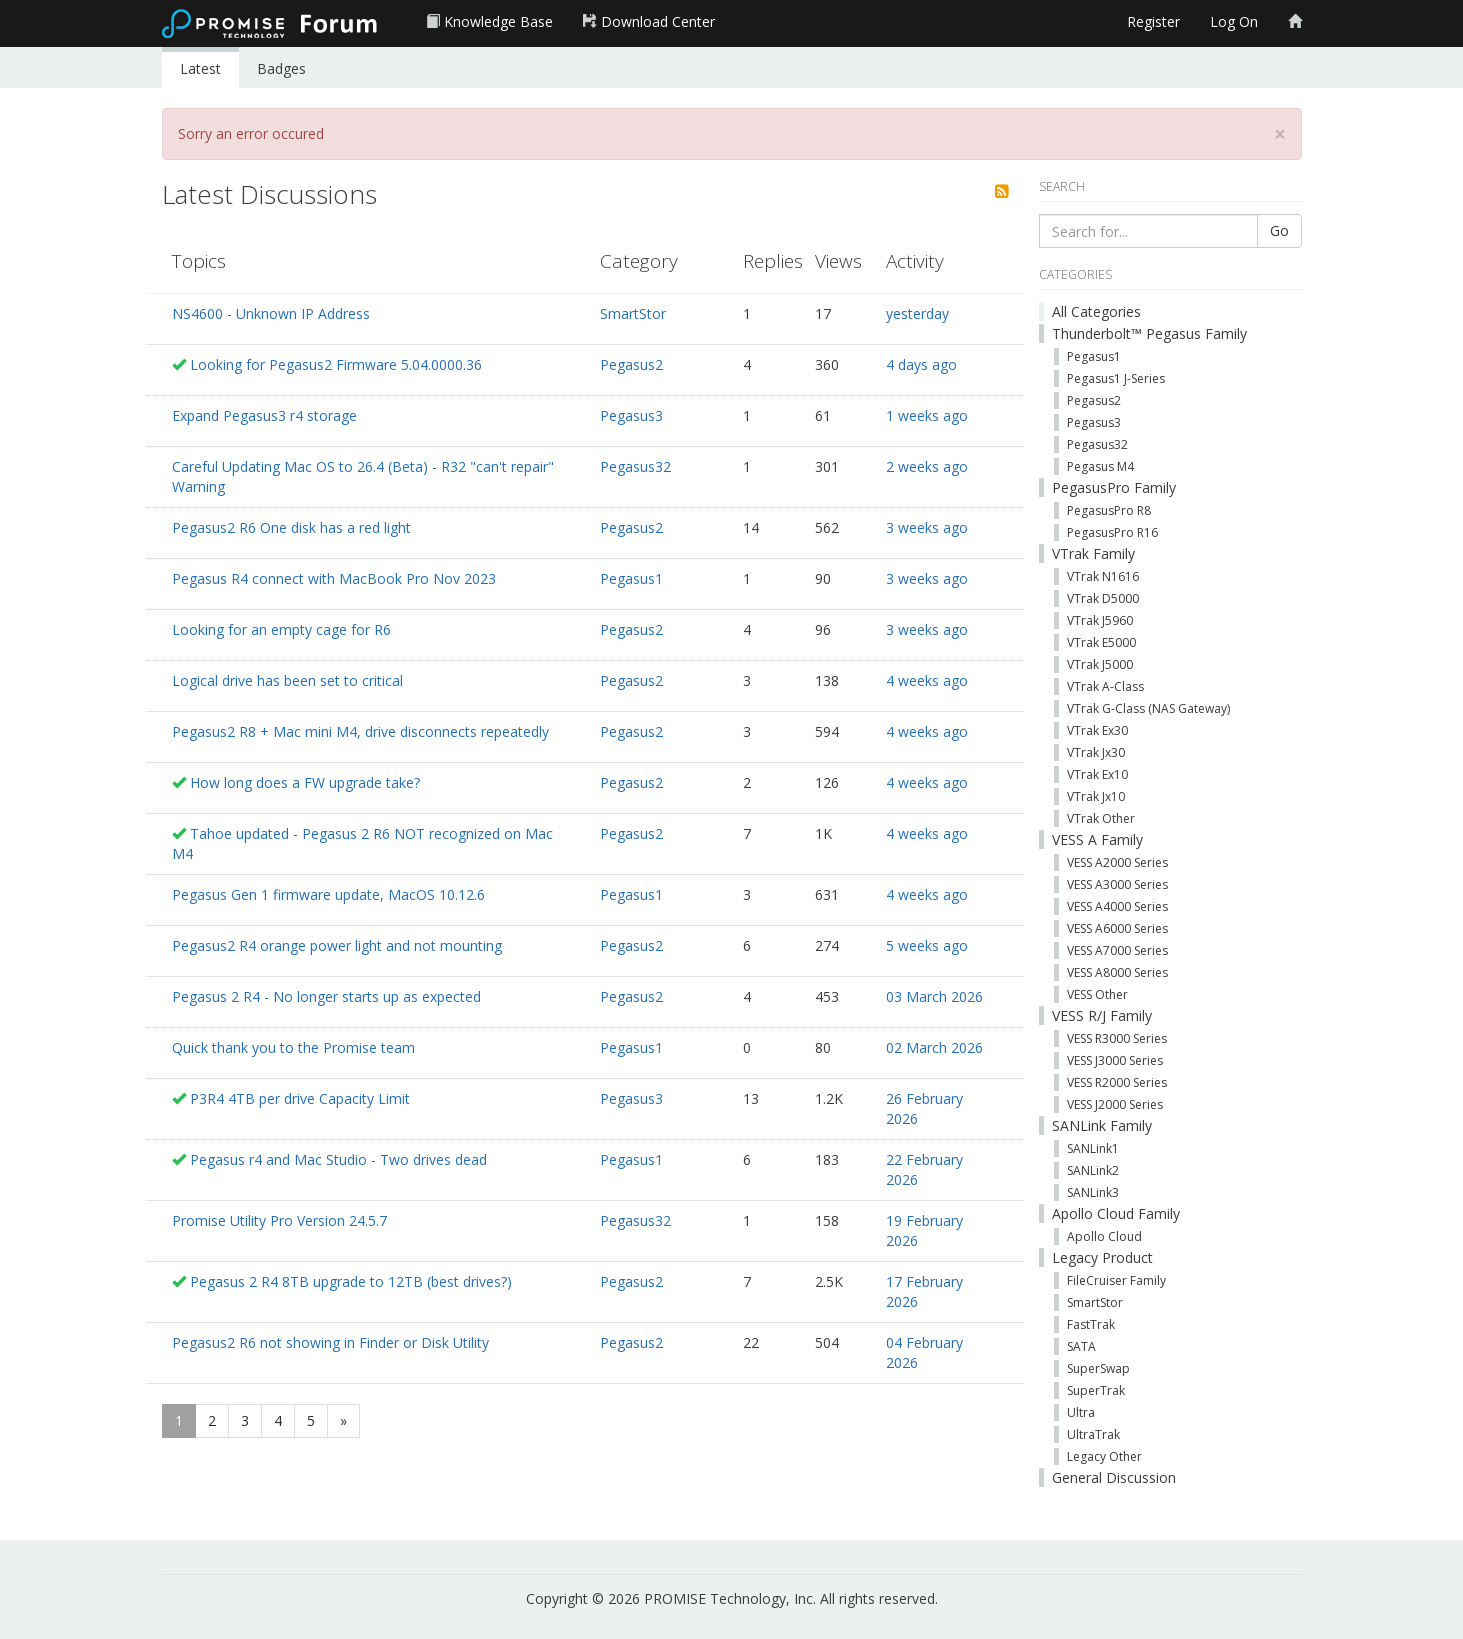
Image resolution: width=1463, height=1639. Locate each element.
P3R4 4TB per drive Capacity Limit (300, 1098)
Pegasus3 (631, 415)
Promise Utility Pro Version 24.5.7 (279, 1220)
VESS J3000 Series (1115, 1060)
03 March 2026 (934, 996)
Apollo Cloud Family (1116, 1213)
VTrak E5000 (1101, 642)
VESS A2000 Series (1117, 862)
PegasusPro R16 (1112, 532)
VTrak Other (1101, 818)
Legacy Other (1104, 1456)
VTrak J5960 (1100, 620)
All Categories (1096, 311)
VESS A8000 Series (1117, 972)
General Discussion (1114, 1477)
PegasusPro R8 (1109, 510)
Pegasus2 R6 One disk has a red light (291, 527)
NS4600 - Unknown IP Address (271, 313)
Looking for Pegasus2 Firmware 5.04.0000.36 (336, 364)
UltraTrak (1093, 1434)
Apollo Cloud (1104, 1236)
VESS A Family (1097, 839)
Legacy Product (1102, 1257)
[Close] (1280, 134)
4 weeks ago (927, 680)
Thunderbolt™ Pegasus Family (1149, 333)
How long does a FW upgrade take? (305, 782)
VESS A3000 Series (1117, 884)
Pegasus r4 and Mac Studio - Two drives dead (338, 1159)
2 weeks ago (927, 466)
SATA (1081, 1346)
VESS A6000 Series (1117, 928)
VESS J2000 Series (1115, 1104)
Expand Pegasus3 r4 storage (264, 415)
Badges (281, 68)
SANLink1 (1093, 1148)
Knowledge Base (489, 21)
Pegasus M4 (1100, 466)
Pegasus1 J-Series (1116, 378)
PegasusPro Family (1114, 487)
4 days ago (921, 364)
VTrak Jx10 (1096, 796)
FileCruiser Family (1116, 1280)
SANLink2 (1093, 1170)
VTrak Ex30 (1097, 730)
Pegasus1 (631, 578)
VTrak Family (1093, 553)
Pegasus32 (635, 466)
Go (1279, 230)
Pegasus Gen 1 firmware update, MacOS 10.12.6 (328, 894)
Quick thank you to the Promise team (293, 1047)
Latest (200, 68)
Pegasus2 (631, 364)
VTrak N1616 (1103, 576)
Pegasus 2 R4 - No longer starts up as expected (326, 996)
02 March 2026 (934, 1047)
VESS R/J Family (1102, 1015)
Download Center (649, 21)
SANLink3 (1093, 1192)
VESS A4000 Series (1117, 906)
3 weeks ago (927, 527)
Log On (1234, 21)
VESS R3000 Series (1117, 1038)
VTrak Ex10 (1097, 774)
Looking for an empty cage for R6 (281, 629)
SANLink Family (1102, 1125)
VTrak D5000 (1103, 598)
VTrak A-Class (1105, 686)
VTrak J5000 (1100, 664)
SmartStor (633, 313)
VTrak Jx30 (1096, 752)
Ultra (1081, 1412)
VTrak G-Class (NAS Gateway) (1148, 708)
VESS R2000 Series (1117, 1082)
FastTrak (1091, 1324)
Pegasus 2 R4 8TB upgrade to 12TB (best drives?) (351, 1281)
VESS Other (1097, 994)
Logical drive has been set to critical (287, 680)
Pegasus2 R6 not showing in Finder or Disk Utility (330, 1342)
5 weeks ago (927, 945)
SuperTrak (1096, 1390)
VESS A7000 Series (1117, 950)
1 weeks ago (927, 415)
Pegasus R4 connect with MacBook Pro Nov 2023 (334, 578)
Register (1153, 21)
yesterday (917, 313)
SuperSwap (1098, 1368)
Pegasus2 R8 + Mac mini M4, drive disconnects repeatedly (360, 731)
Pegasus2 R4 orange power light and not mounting (337, 945)
